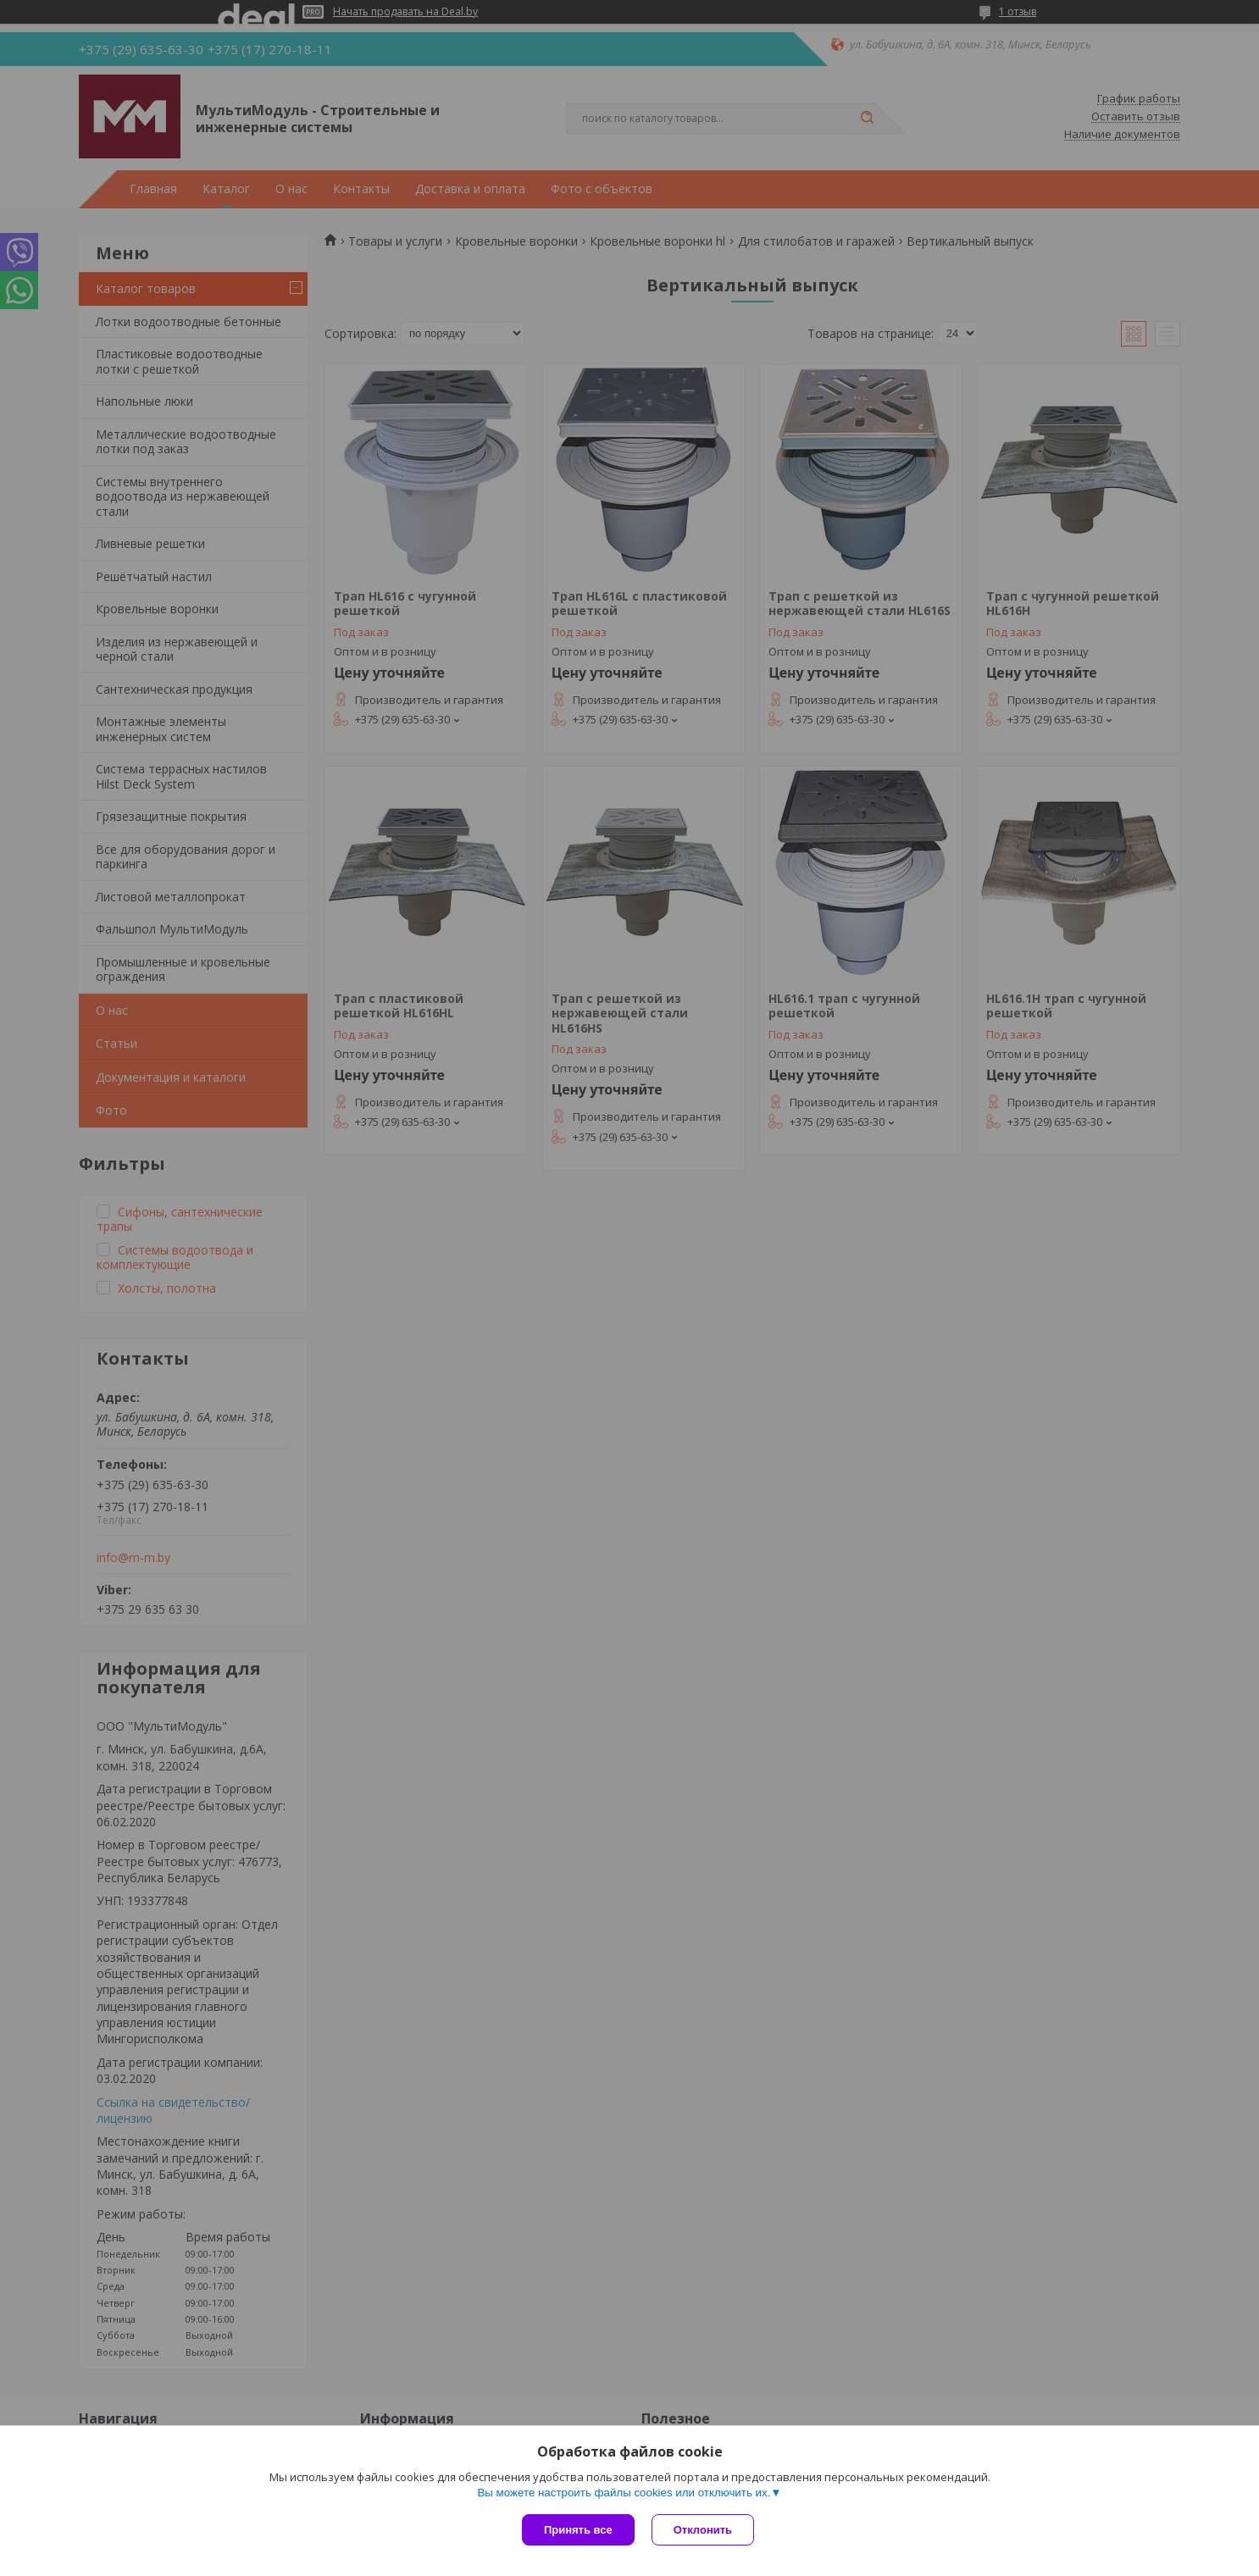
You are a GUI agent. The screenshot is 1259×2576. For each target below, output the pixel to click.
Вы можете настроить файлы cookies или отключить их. (623, 2492)
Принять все (578, 2529)
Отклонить (703, 2529)
